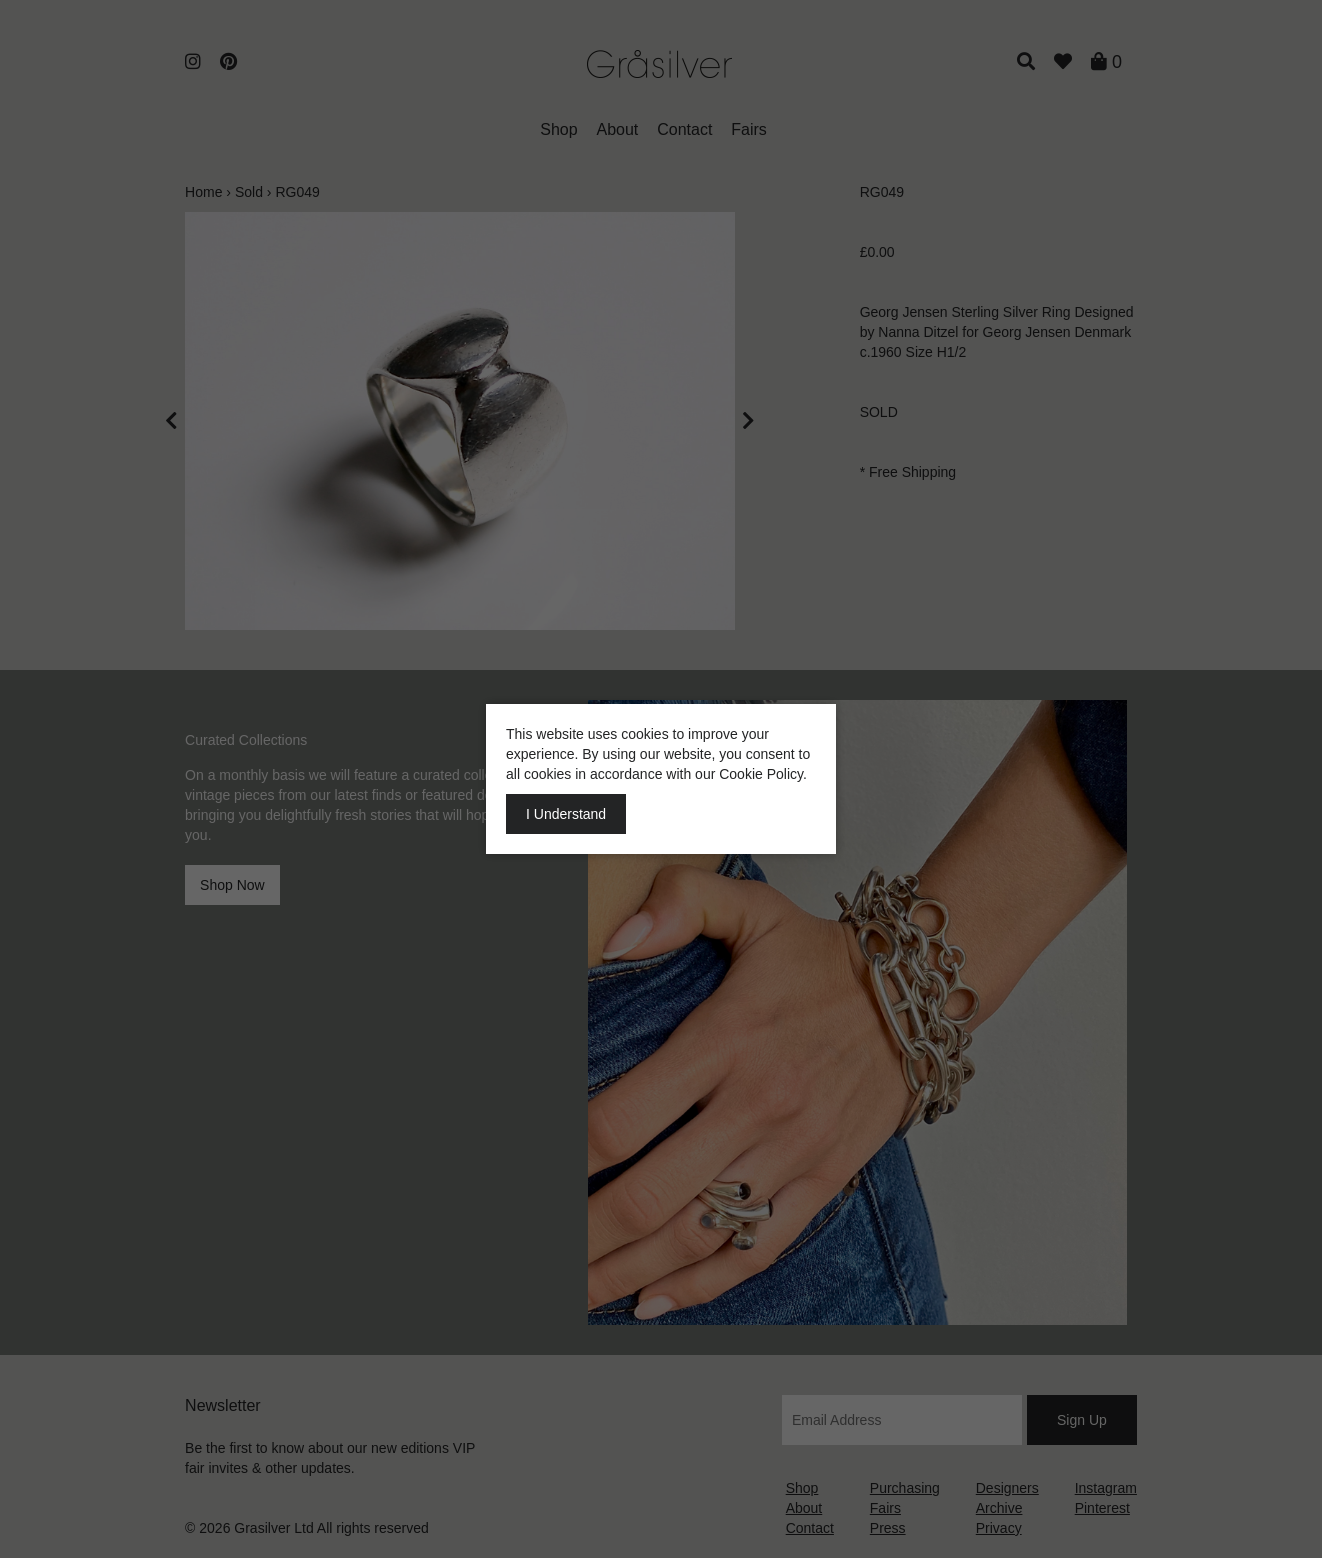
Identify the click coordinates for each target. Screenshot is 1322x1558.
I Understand (566, 814)
